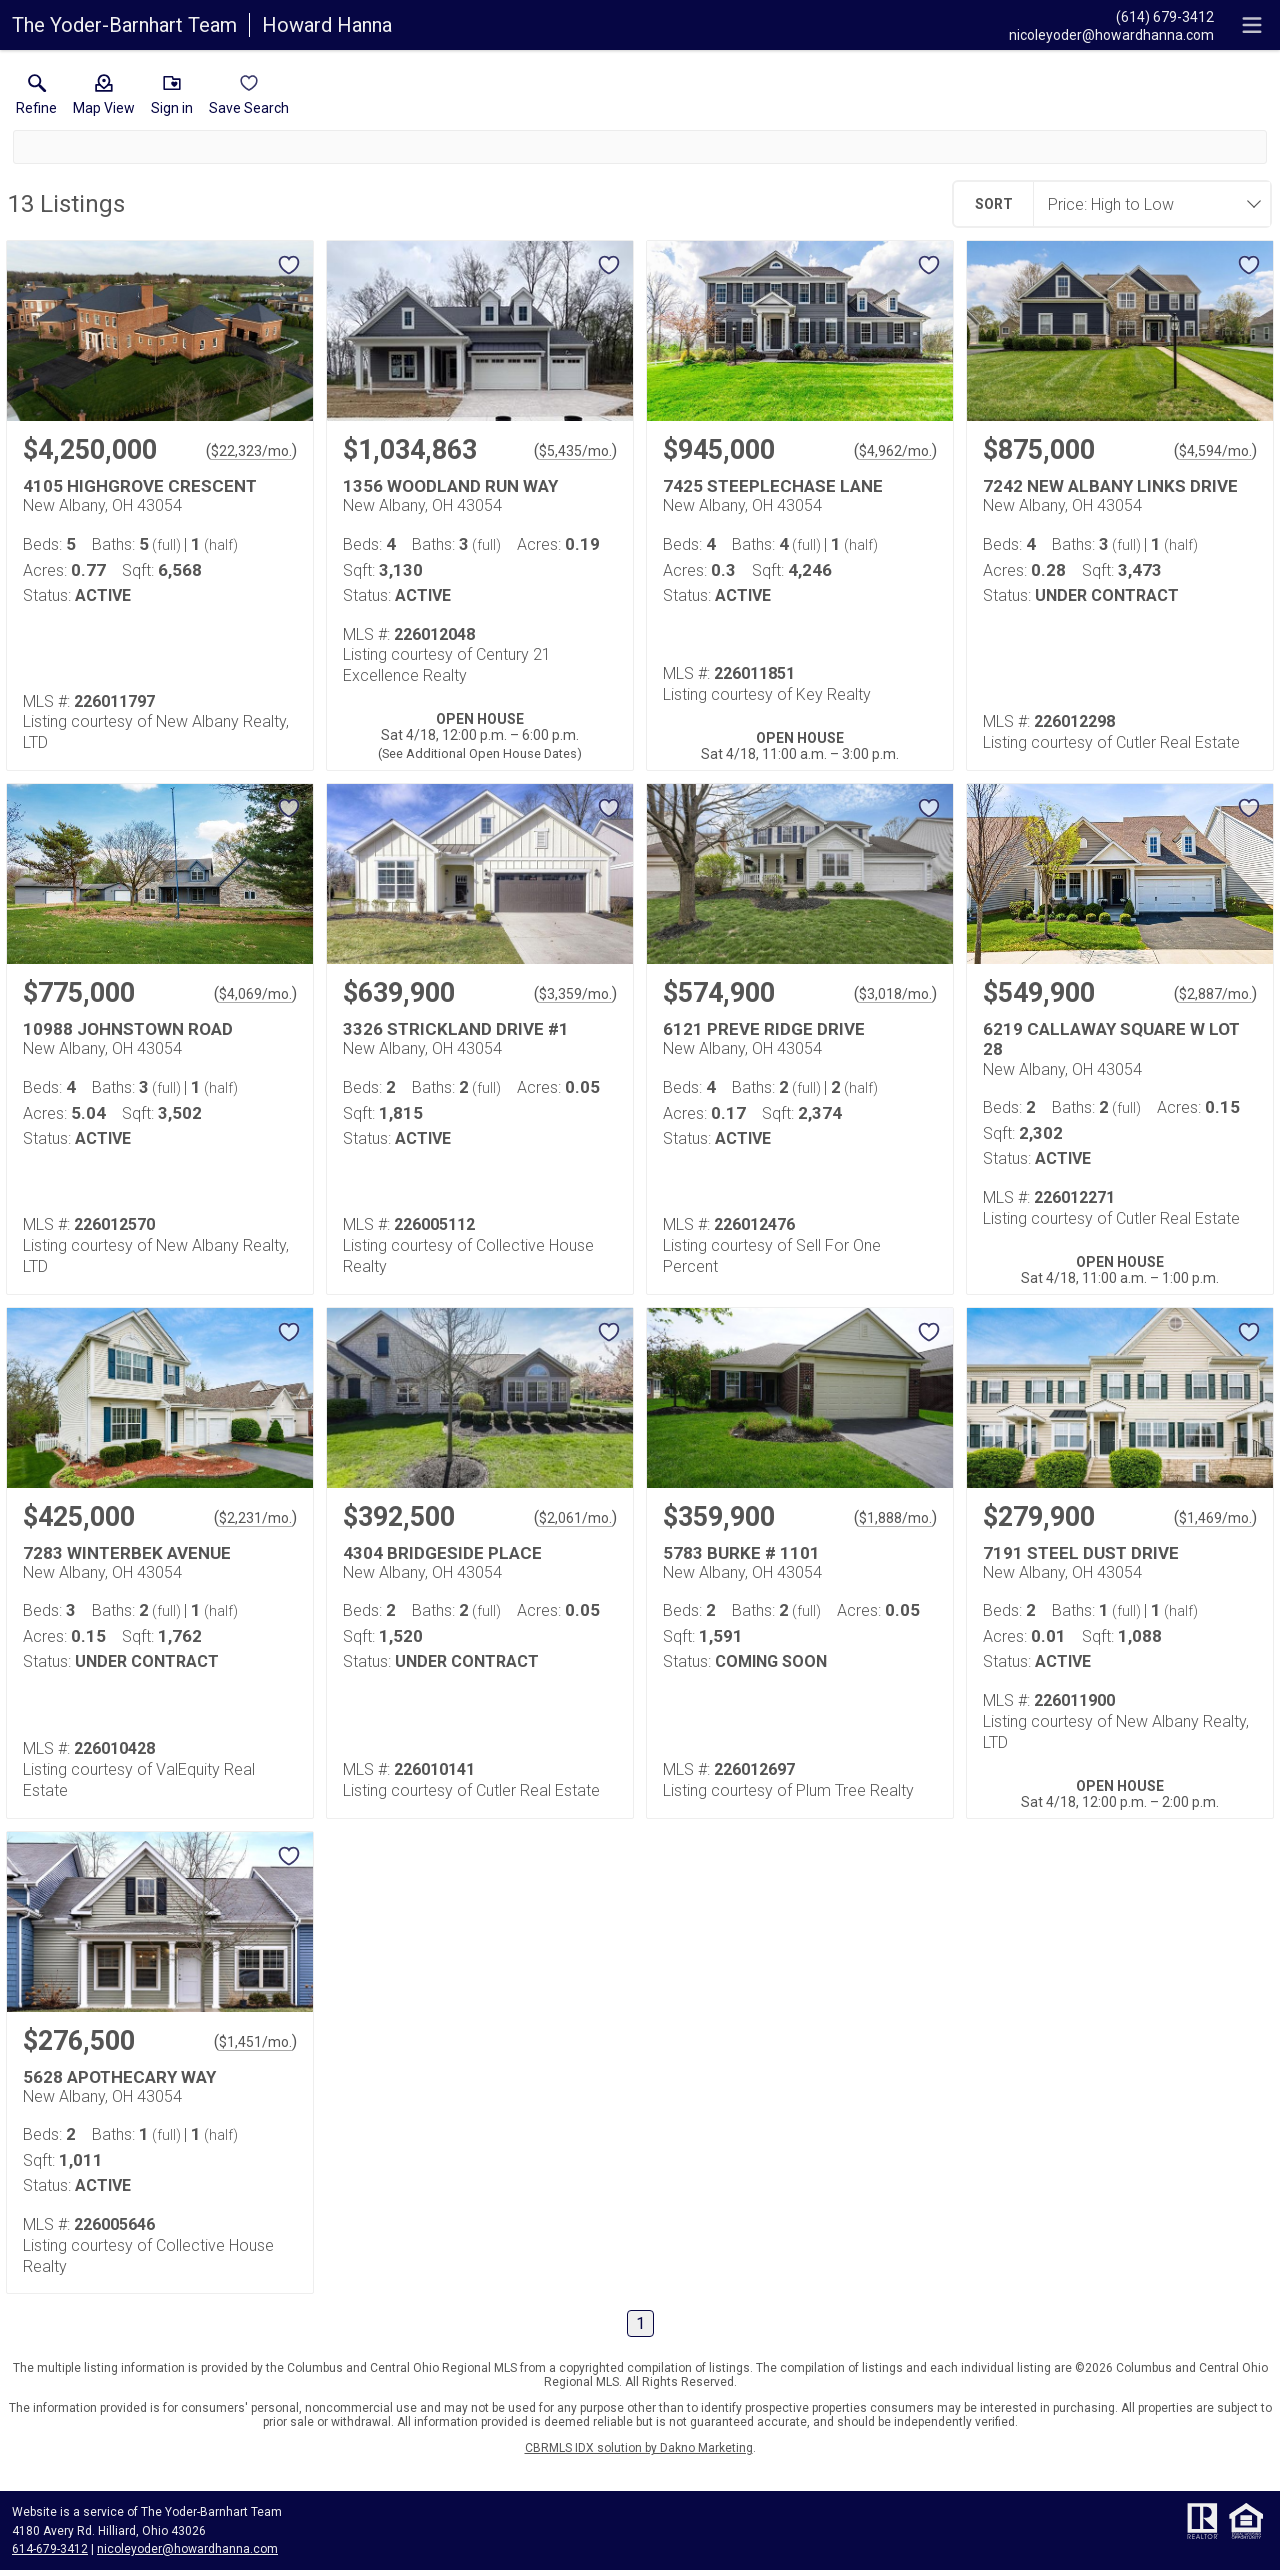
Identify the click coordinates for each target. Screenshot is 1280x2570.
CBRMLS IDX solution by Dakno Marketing (639, 2448)
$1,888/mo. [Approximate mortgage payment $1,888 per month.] (895, 1518)
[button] (104, 99)
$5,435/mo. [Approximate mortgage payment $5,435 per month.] (575, 451)
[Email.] (1111, 34)
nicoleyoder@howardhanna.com (187, 2549)
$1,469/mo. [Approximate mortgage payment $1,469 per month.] (1215, 1518)
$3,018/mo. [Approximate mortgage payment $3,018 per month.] (895, 994)
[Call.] (1111, 16)
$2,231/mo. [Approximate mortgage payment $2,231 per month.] (255, 1518)
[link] (36, 99)
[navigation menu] (1252, 25)
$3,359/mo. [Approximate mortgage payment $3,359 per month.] (575, 994)
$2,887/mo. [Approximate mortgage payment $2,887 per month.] (1215, 994)
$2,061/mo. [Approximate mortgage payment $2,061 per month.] (575, 1518)
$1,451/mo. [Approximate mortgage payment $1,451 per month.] (255, 2042)
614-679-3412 (50, 2549)
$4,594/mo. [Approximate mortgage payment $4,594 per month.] (1215, 451)
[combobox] (1146, 204)
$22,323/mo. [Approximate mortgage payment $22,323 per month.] (251, 451)
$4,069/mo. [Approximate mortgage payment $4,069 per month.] (255, 994)
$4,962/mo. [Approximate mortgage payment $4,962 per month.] (895, 451)
